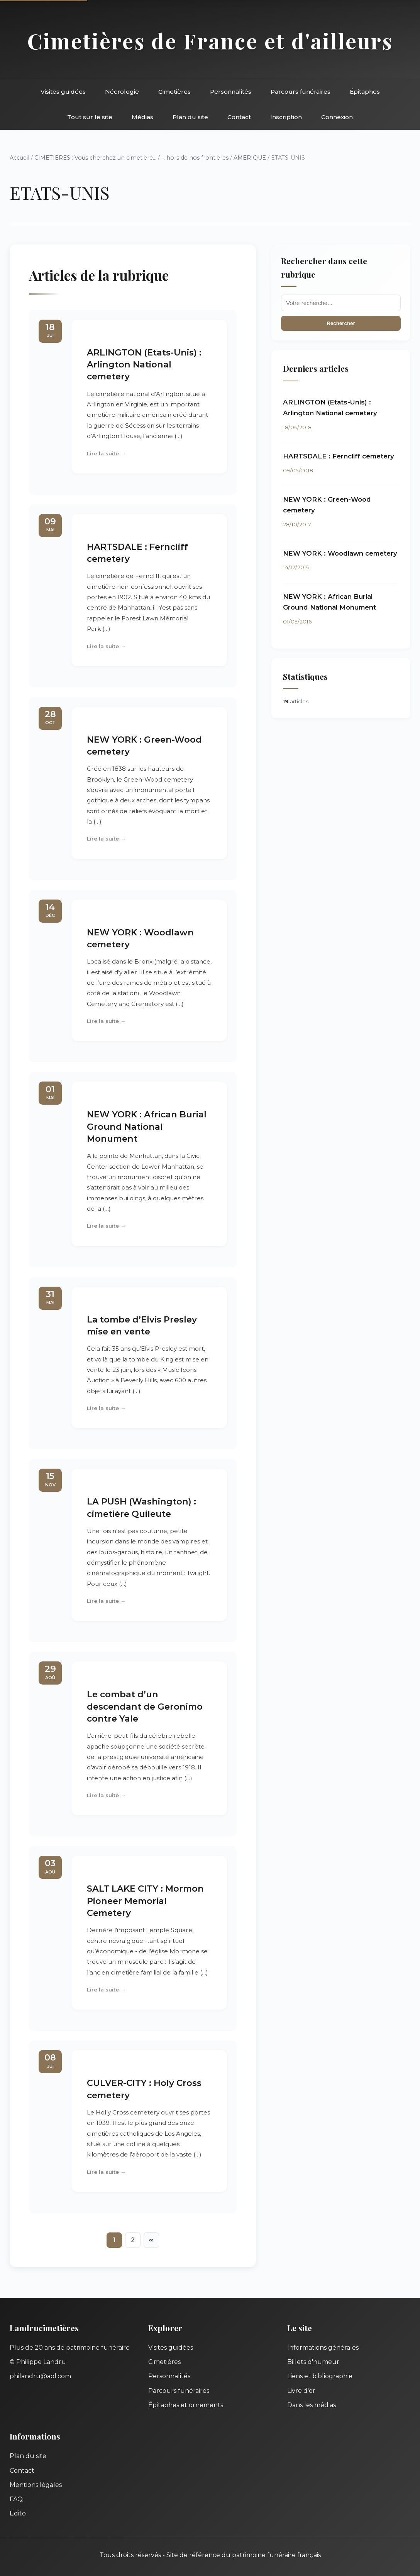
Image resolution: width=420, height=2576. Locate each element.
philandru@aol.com (40, 2376)
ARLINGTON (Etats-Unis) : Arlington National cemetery (144, 364)
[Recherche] (341, 303)
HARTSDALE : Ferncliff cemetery (338, 456)
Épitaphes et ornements (185, 2405)
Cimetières (174, 91)
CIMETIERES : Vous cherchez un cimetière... (95, 157)
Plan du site (190, 117)
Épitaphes (365, 91)
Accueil (19, 157)
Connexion (337, 117)
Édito (18, 2513)
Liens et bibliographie (319, 2376)
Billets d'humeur (313, 2361)
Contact (239, 117)
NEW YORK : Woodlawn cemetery (340, 553)
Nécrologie (122, 91)
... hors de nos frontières (195, 157)
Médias (142, 117)
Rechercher (341, 323)
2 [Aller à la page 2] (133, 2240)
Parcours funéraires (300, 91)
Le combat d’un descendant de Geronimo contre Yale (145, 1706)
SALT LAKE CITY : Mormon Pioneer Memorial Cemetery (145, 1900)
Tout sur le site (89, 117)
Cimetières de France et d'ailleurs (210, 41)
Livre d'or (301, 2390)
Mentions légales (36, 2484)
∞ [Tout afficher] (151, 2240)
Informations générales (323, 2347)
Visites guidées (63, 91)
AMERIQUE (250, 157)
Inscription (286, 117)
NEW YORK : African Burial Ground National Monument (147, 1126)
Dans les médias (311, 2405)
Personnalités (230, 91)
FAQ (16, 2499)
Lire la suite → (106, 453)
